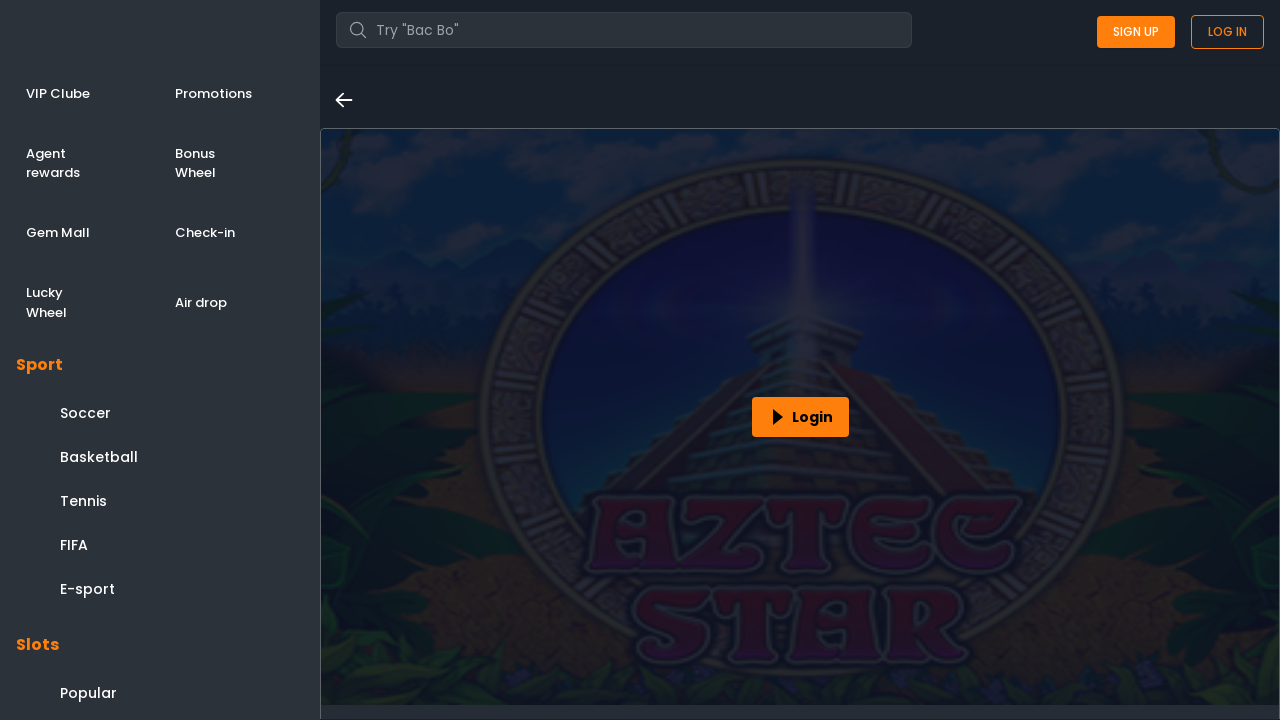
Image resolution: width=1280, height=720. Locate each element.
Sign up (1136, 31)
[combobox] (624, 30)
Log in (1227, 31)
